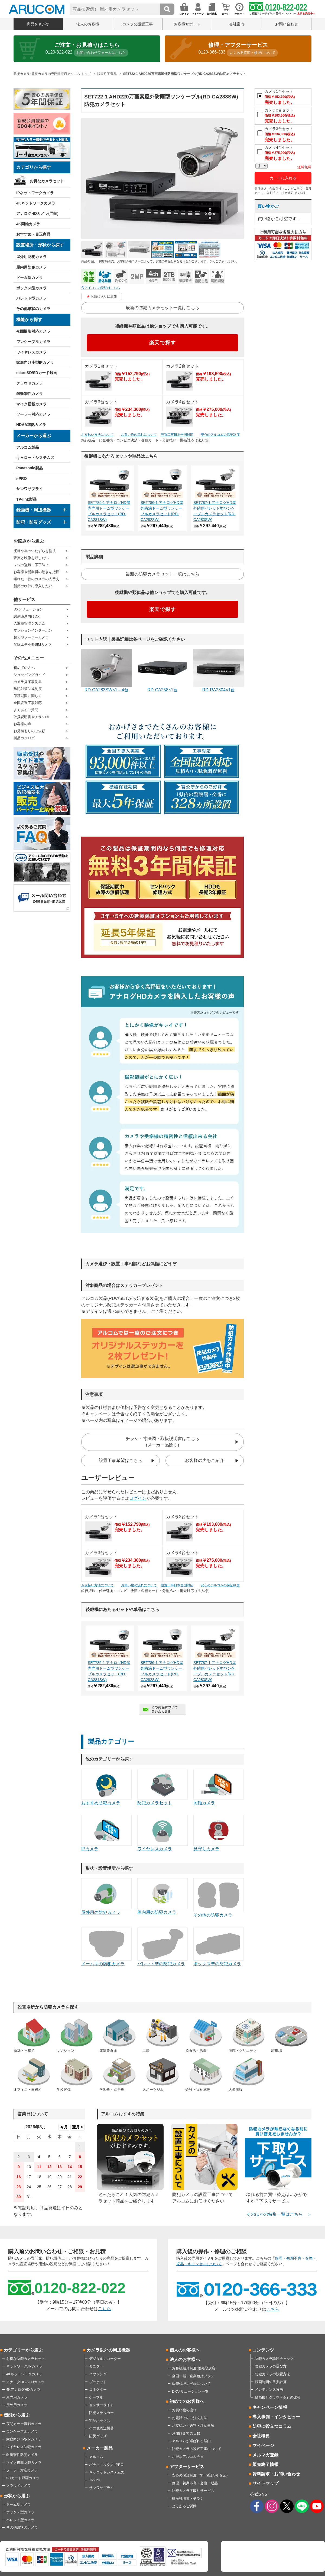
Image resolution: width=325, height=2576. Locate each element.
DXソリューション (28, 609)
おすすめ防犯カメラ (106, 1787)
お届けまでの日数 (186, 2433)
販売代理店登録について (191, 2384)
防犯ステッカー (101, 2413)
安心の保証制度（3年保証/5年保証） (201, 2475)
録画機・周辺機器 (33, 510)
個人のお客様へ (185, 2350)
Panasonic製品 (29, 468)
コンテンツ (263, 2350)
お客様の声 (22, 724)
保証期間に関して (28, 696)
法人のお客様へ (185, 2359)
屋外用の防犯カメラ (106, 1896)
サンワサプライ (29, 489)
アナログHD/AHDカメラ (25, 2382)
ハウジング (98, 2374)
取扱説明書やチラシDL (32, 717)
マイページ (263, 2445)
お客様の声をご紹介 (204, 1460)
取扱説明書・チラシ (188, 2498)
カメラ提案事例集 (28, 682)
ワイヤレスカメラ (31, 352)
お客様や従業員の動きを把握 (36, 572)
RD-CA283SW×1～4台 (106, 670)
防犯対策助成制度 (28, 689)
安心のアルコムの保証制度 (220, 435)
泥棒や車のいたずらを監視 (35, 551)
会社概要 (261, 2435)
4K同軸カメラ (28, 224)
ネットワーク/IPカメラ (24, 2366)
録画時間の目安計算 (271, 2382)
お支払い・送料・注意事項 (193, 2425)
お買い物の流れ (184, 2410)
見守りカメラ (218, 1833)
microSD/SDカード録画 (36, 373)
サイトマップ (265, 2483)
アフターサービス (187, 2466)
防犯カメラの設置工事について (196, 2449)
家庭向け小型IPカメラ (35, 362)
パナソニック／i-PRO (106, 2465)
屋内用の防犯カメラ (162, 1896)
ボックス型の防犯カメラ (218, 1946)
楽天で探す (162, 342)
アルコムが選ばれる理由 (191, 2441)
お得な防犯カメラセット (25, 2359)
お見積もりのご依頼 (29, 731)
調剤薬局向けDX (27, 616)
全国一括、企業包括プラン (193, 2376)
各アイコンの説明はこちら (100, 288)
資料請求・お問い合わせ (276, 2474)
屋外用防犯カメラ (31, 257)
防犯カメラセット (162, 1787)
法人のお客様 (87, 24)
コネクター (98, 2389)
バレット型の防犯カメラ (162, 1946)
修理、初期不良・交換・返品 (195, 2483)
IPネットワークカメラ (35, 193)
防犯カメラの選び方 (271, 2366)
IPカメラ (106, 1833)
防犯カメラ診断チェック (274, 2359)
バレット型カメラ (31, 298)
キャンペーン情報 (269, 2407)
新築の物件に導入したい (33, 586)
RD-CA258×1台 (162, 670)
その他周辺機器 (101, 2428)
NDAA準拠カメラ (31, 424)
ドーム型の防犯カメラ (106, 1946)
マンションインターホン (33, 630)
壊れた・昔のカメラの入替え (36, 579)
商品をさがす (38, 24)
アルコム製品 (27, 447)
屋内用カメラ (16, 2397)
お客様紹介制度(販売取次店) (194, 2368)
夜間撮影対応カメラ (33, 331)
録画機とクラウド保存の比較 (278, 2397)
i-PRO (21, 478)
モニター (96, 2366)
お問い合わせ (286, 24)
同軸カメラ (218, 1787)
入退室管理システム (29, 623)
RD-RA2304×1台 (218, 670)
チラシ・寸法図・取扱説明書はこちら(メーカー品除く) (162, 1441)
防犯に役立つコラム (271, 2426)
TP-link (94, 2480)
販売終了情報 (265, 2464)
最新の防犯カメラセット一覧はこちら (162, 307)
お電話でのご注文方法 (189, 2418)
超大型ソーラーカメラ (31, 637)
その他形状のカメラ (33, 308)
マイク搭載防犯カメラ (23, 2463)
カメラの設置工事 (137, 24)
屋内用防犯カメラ (31, 267)
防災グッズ (98, 2436)
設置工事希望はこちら (120, 1460)
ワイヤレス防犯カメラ (23, 2447)
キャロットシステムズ (35, 457)
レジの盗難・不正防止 (31, 565)
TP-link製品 (26, 499)
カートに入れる (283, 178)
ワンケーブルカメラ (33, 341)
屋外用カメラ (16, 2405)
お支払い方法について (97, 435)
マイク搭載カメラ (31, 404)
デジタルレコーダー (105, 2359)
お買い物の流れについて (139, 435)
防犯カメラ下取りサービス (193, 2491)
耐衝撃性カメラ (29, 393)
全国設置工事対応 (28, 703)
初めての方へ (24, 668)
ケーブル (96, 2397)
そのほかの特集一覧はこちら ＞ (278, 2214)
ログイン (137, 1498)
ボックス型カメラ (31, 288)
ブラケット (98, 2382)
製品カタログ (24, 738)
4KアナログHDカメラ (23, 2389)
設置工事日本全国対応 (177, 435)
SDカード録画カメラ (22, 2478)
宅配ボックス (99, 2421)
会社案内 (236, 24)
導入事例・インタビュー (276, 2417)
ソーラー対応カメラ (33, 414)
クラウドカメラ (29, 383)
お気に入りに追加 (104, 296)
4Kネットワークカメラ (35, 203)
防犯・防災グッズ (33, 522)
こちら (104, 2308)
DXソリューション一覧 (190, 2391)
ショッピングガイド (29, 675)
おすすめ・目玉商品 (33, 234)
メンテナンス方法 (269, 2389)
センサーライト (101, 2405)
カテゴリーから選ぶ (23, 2350)
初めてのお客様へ (187, 2401)
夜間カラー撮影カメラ (23, 2424)
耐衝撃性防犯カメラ (22, 2455)
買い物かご (268, 206)
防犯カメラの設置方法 (272, 2374)
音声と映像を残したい (31, 558)
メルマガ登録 (265, 2455)
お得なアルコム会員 (188, 2457)
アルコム (96, 2457)
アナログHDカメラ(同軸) (37, 213)
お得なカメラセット (47, 181)
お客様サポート (187, 24)
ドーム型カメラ (29, 277)
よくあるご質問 (26, 710)
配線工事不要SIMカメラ (32, 644)
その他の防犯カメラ (218, 1897)
